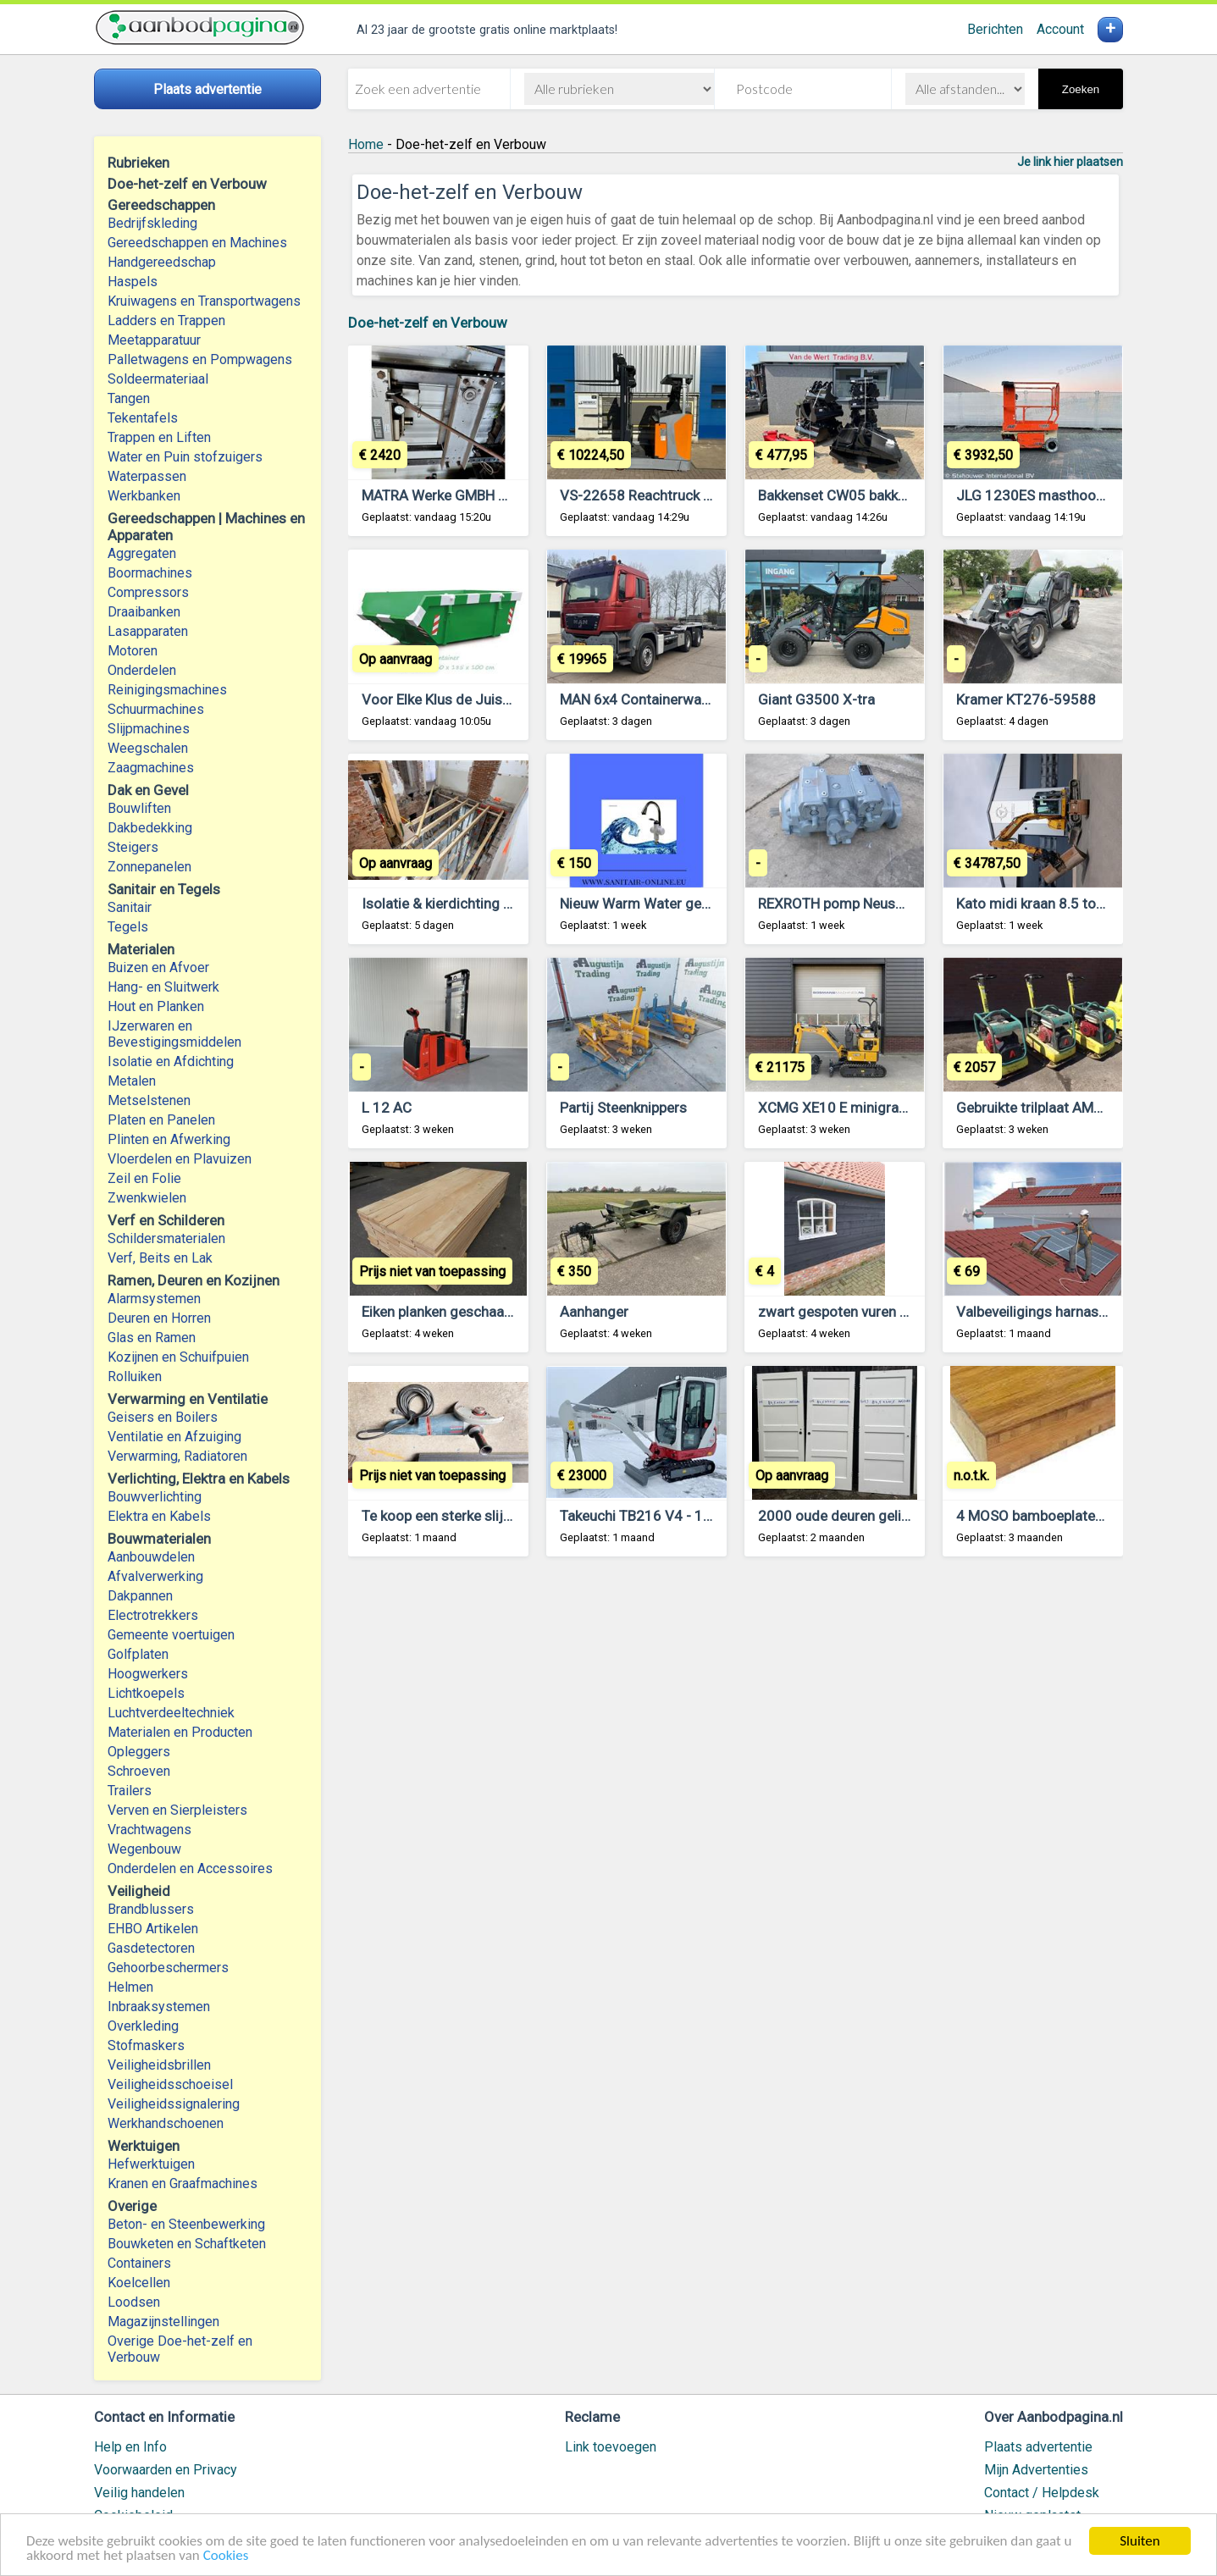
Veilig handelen (139, 2493)
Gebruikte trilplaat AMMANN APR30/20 (1079, 1107)
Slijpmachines (149, 729)
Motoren (133, 651)
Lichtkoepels (146, 1693)
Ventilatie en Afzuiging (174, 1437)
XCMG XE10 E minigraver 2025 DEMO (878, 1107)
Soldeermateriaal (158, 379)
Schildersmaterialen (166, 1238)
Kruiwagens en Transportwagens (204, 301)
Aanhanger (594, 1311)
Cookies (226, 2557)
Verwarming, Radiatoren (177, 1456)
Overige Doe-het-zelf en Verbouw (180, 2349)
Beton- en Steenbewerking (186, 2224)
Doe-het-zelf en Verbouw (427, 322)
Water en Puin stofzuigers (185, 457)
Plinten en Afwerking (169, 1139)
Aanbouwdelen (151, 1557)
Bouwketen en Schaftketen (187, 2244)
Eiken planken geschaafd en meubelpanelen (499, 1311)
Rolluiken (135, 1376)
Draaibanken (144, 612)
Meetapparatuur (154, 340)
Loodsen (134, 2302)
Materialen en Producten (180, 1732)
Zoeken (1080, 89)
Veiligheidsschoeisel (170, 2084)
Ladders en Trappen (166, 320)
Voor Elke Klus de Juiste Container (471, 699)
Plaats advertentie (1038, 2447)
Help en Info (130, 2447)
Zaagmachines (151, 768)
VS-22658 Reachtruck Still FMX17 (668, 495)
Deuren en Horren (159, 1318)
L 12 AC (387, 1107)
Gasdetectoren (151, 1948)
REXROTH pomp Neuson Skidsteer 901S (885, 903)
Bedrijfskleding (152, 223)
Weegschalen (148, 748)
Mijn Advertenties (1036, 2470)
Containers (139, 2263)
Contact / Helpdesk (1041, 2493)
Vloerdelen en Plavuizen (180, 1159)
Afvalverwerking (155, 1576)
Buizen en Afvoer (158, 967)
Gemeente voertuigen (171, 1635)
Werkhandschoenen (166, 2123)
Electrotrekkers (153, 1615)
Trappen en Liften (159, 437)
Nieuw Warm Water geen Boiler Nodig (679, 903)
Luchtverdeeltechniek (171, 1713)
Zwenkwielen (147, 1198)
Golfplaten (138, 1654)
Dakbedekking (150, 828)
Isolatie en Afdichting (171, 1061)
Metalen (132, 1081)
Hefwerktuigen (151, 2164)
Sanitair (130, 907)
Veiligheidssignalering (174, 2104)
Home (366, 144)
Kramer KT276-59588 (1026, 699)
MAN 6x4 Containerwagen (642, 699)
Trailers (130, 1791)
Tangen (129, 398)
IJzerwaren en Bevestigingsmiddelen (174, 1034)
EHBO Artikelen (153, 1929)
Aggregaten (142, 553)
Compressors (148, 592)
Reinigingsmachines (167, 690)
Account (1060, 29)
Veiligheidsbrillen (159, 2065)
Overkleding (143, 2026)
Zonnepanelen (149, 867)
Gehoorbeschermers (168, 1968)
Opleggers (139, 1752)
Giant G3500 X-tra (816, 699)
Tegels (128, 927)
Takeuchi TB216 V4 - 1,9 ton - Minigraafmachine (713, 1515)
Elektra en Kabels (159, 1516)
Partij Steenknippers (623, 1107)
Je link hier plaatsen (1070, 162)
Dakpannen (140, 1596)
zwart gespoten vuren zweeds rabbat (875, 1311)
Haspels (133, 282)
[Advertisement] (735, 1779)
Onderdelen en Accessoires (190, 1868)
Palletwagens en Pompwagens (200, 359)
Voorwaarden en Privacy (165, 2470)
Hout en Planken (156, 1006)
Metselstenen (149, 1100)
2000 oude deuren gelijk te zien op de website (904, 1515)
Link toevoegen (610, 2447)
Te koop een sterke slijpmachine (463, 1515)
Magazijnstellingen (163, 2321)
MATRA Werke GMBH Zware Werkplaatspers (501, 495)
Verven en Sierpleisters (177, 1810)
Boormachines (150, 573)
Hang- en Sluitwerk (163, 987)
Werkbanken (144, 496)
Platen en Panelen (161, 1120)
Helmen (130, 1987)
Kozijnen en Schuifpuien (178, 1357)
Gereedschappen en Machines (197, 243)
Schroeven (139, 1771)
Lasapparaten (148, 631)
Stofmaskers (146, 2045)
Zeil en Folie (144, 1178)
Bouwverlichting (155, 1497)
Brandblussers (151, 1909)
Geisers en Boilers (163, 1417)
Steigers (133, 847)
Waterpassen (147, 476)
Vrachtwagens (149, 1829)
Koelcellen (139, 2283)
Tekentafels (143, 418)
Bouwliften (139, 808)
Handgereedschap (162, 262)
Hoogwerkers (148, 1674)
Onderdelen (142, 670)
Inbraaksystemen (159, 2006)
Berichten (995, 29)
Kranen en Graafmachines (182, 2183)
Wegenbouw (144, 1849)
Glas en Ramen (152, 1337)
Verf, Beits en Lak (160, 1258)
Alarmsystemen (154, 1299)
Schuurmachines (156, 709)
